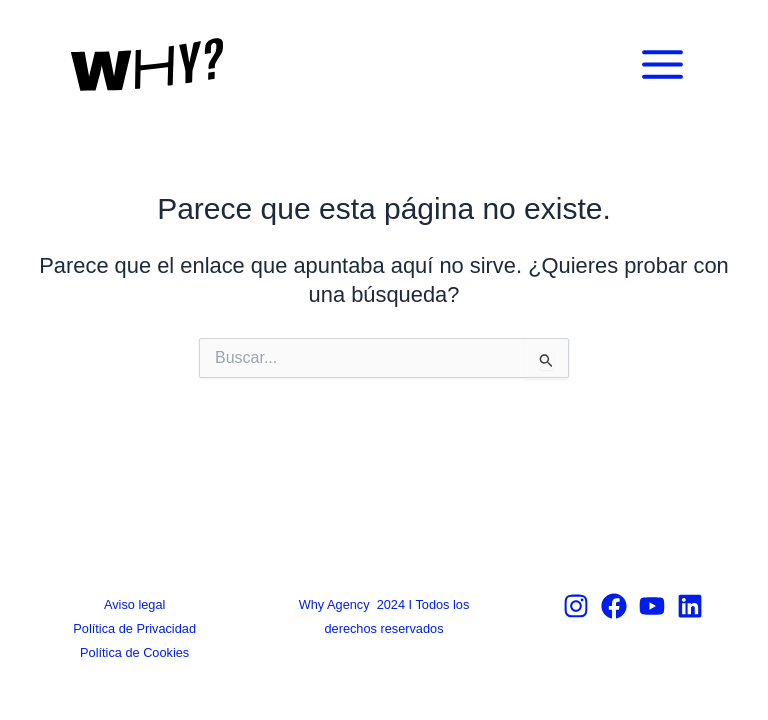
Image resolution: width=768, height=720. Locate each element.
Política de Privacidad (134, 628)
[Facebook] (614, 606)
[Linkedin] (690, 606)
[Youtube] (652, 606)
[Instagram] (576, 606)
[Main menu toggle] (662, 64)
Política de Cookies (134, 652)
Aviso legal (134, 604)
